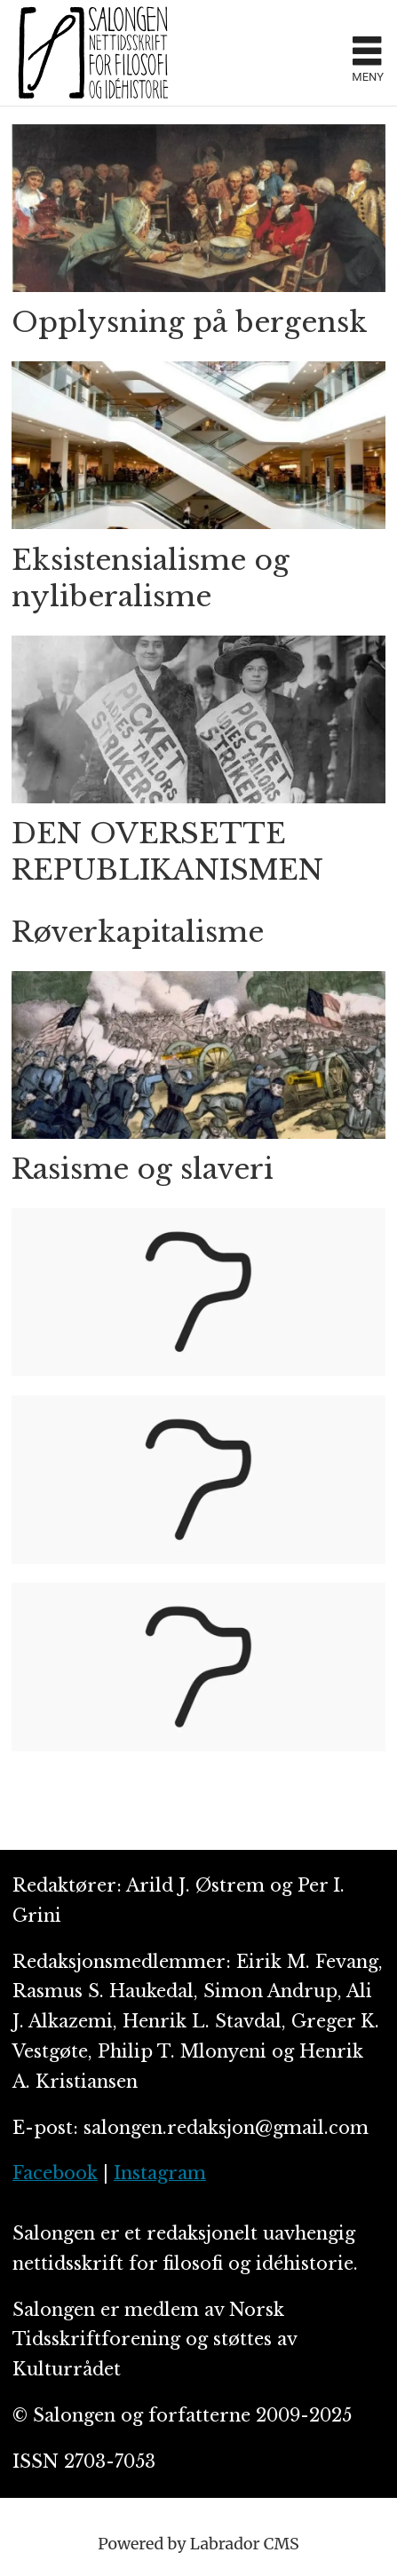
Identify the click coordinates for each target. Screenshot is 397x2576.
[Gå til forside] (93, 52)
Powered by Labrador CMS (198, 2543)
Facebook (55, 2173)
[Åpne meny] (366, 53)
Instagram (160, 2173)
